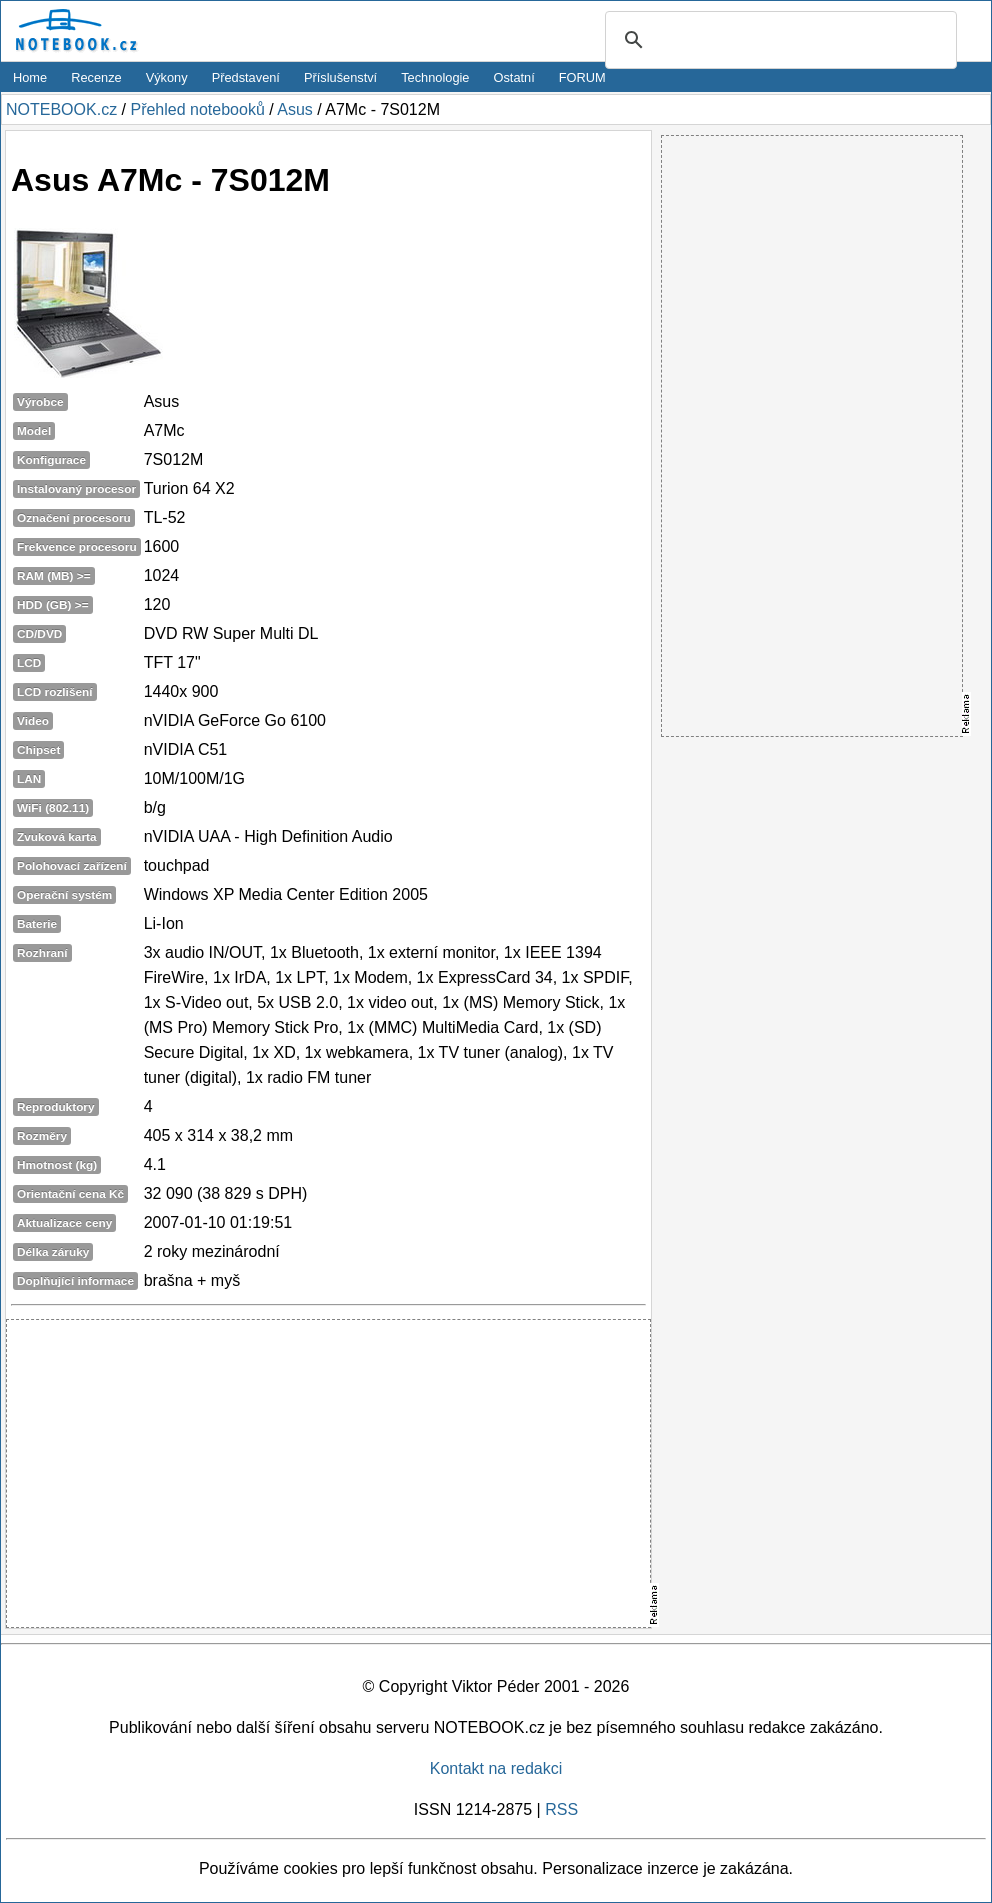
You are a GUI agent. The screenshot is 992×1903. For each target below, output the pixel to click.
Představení (246, 77)
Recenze (96, 77)
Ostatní (514, 77)
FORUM (582, 77)
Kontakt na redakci (496, 1768)
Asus (295, 109)
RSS (561, 1809)
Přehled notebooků (197, 109)
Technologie (435, 77)
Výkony (167, 77)
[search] (778, 41)
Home (30, 77)
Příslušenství (340, 77)
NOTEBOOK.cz (61, 109)
